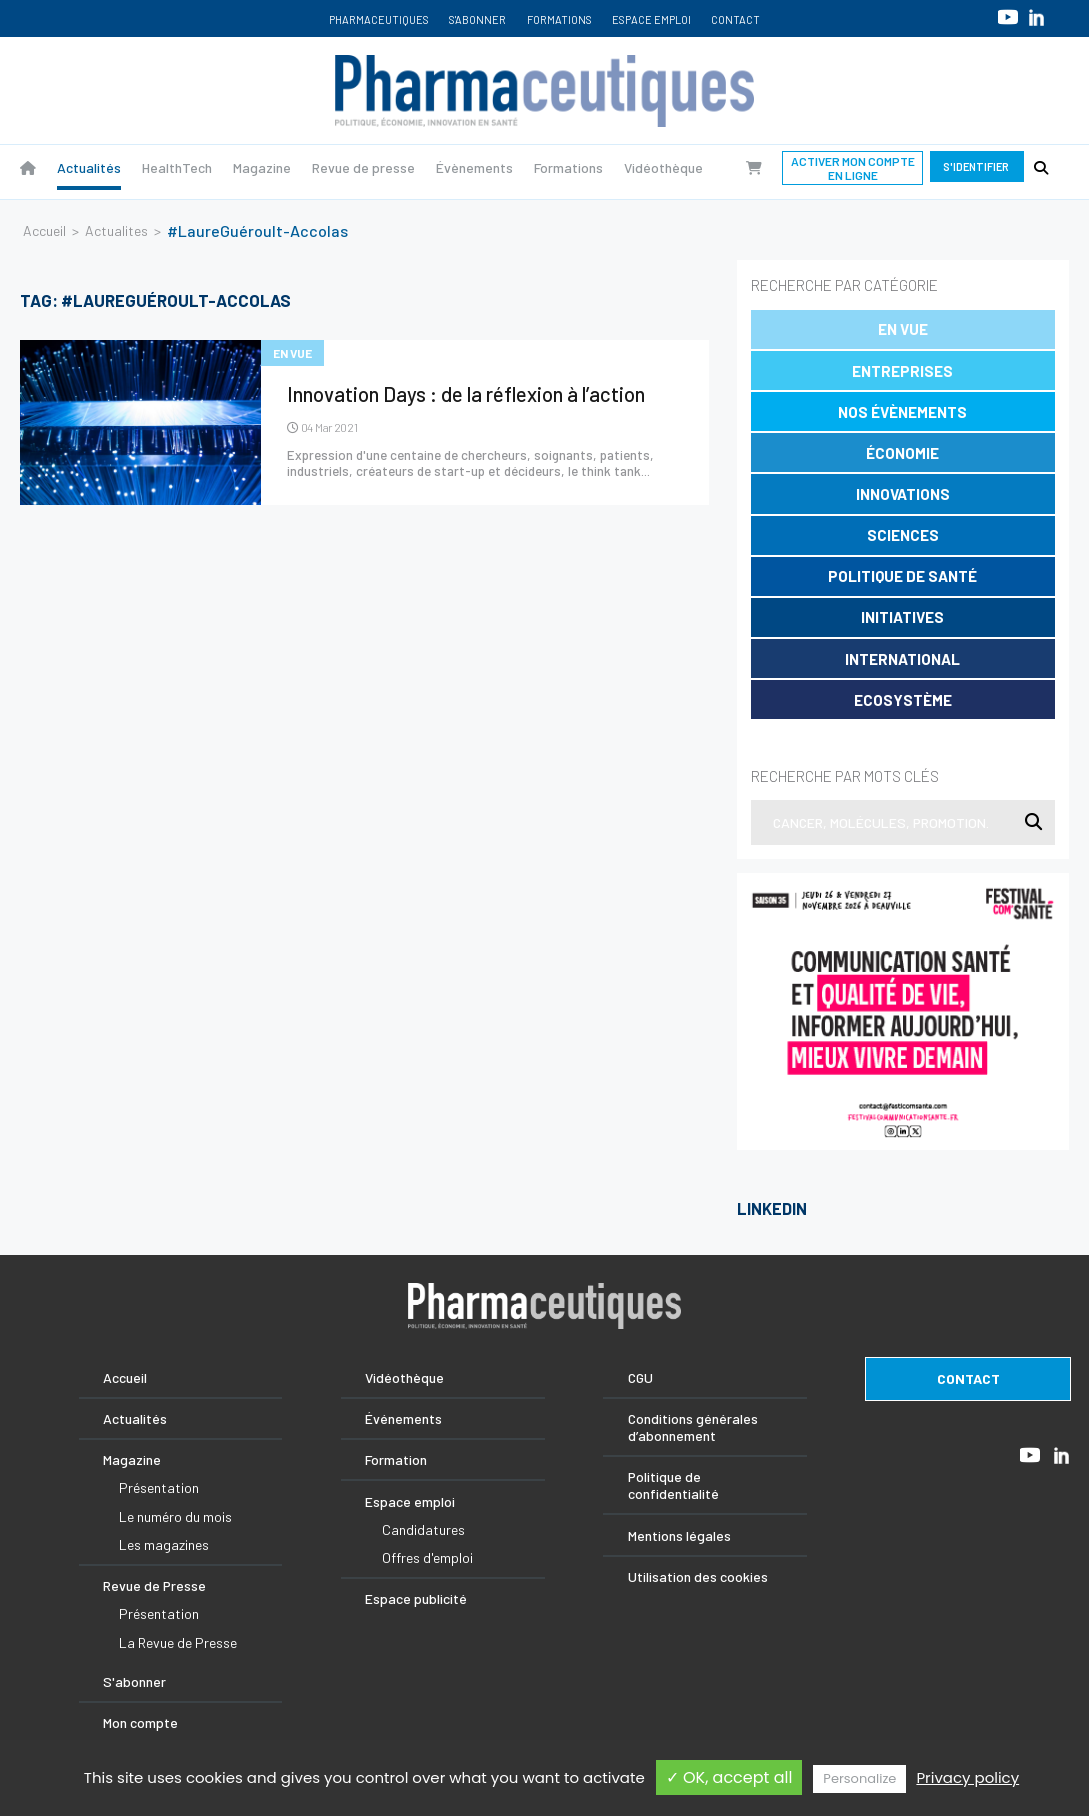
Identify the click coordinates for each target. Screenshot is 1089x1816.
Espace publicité (416, 1598)
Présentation (159, 1487)
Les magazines (164, 1544)
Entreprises (902, 371)
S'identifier (977, 166)
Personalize (859, 1778)
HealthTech (177, 167)
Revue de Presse (154, 1585)
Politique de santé (902, 576)
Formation (396, 1459)
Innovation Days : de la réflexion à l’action (466, 394)
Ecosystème (903, 700)
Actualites (116, 230)
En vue (903, 329)
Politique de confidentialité (673, 1485)
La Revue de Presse (178, 1642)
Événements (403, 1418)
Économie (902, 453)
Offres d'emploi (427, 1557)
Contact (735, 19)
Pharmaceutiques (379, 19)
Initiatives (902, 617)
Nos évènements (902, 412)
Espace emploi (651, 19)
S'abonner (477, 19)
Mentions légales (679, 1535)
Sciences (903, 535)
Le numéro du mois (175, 1516)
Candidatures (423, 1529)
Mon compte (140, 1722)
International (902, 659)
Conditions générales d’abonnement (693, 1427)
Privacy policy (967, 1777)
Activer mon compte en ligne (853, 168)
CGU (640, 1377)
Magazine (262, 167)
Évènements (474, 167)
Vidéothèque (663, 167)
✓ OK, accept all (729, 1777)
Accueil (44, 230)
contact (968, 1378)
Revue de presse (363, 167)
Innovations (903, 494)
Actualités (89, 167)
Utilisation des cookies (698, 1576)
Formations (559, 19)
